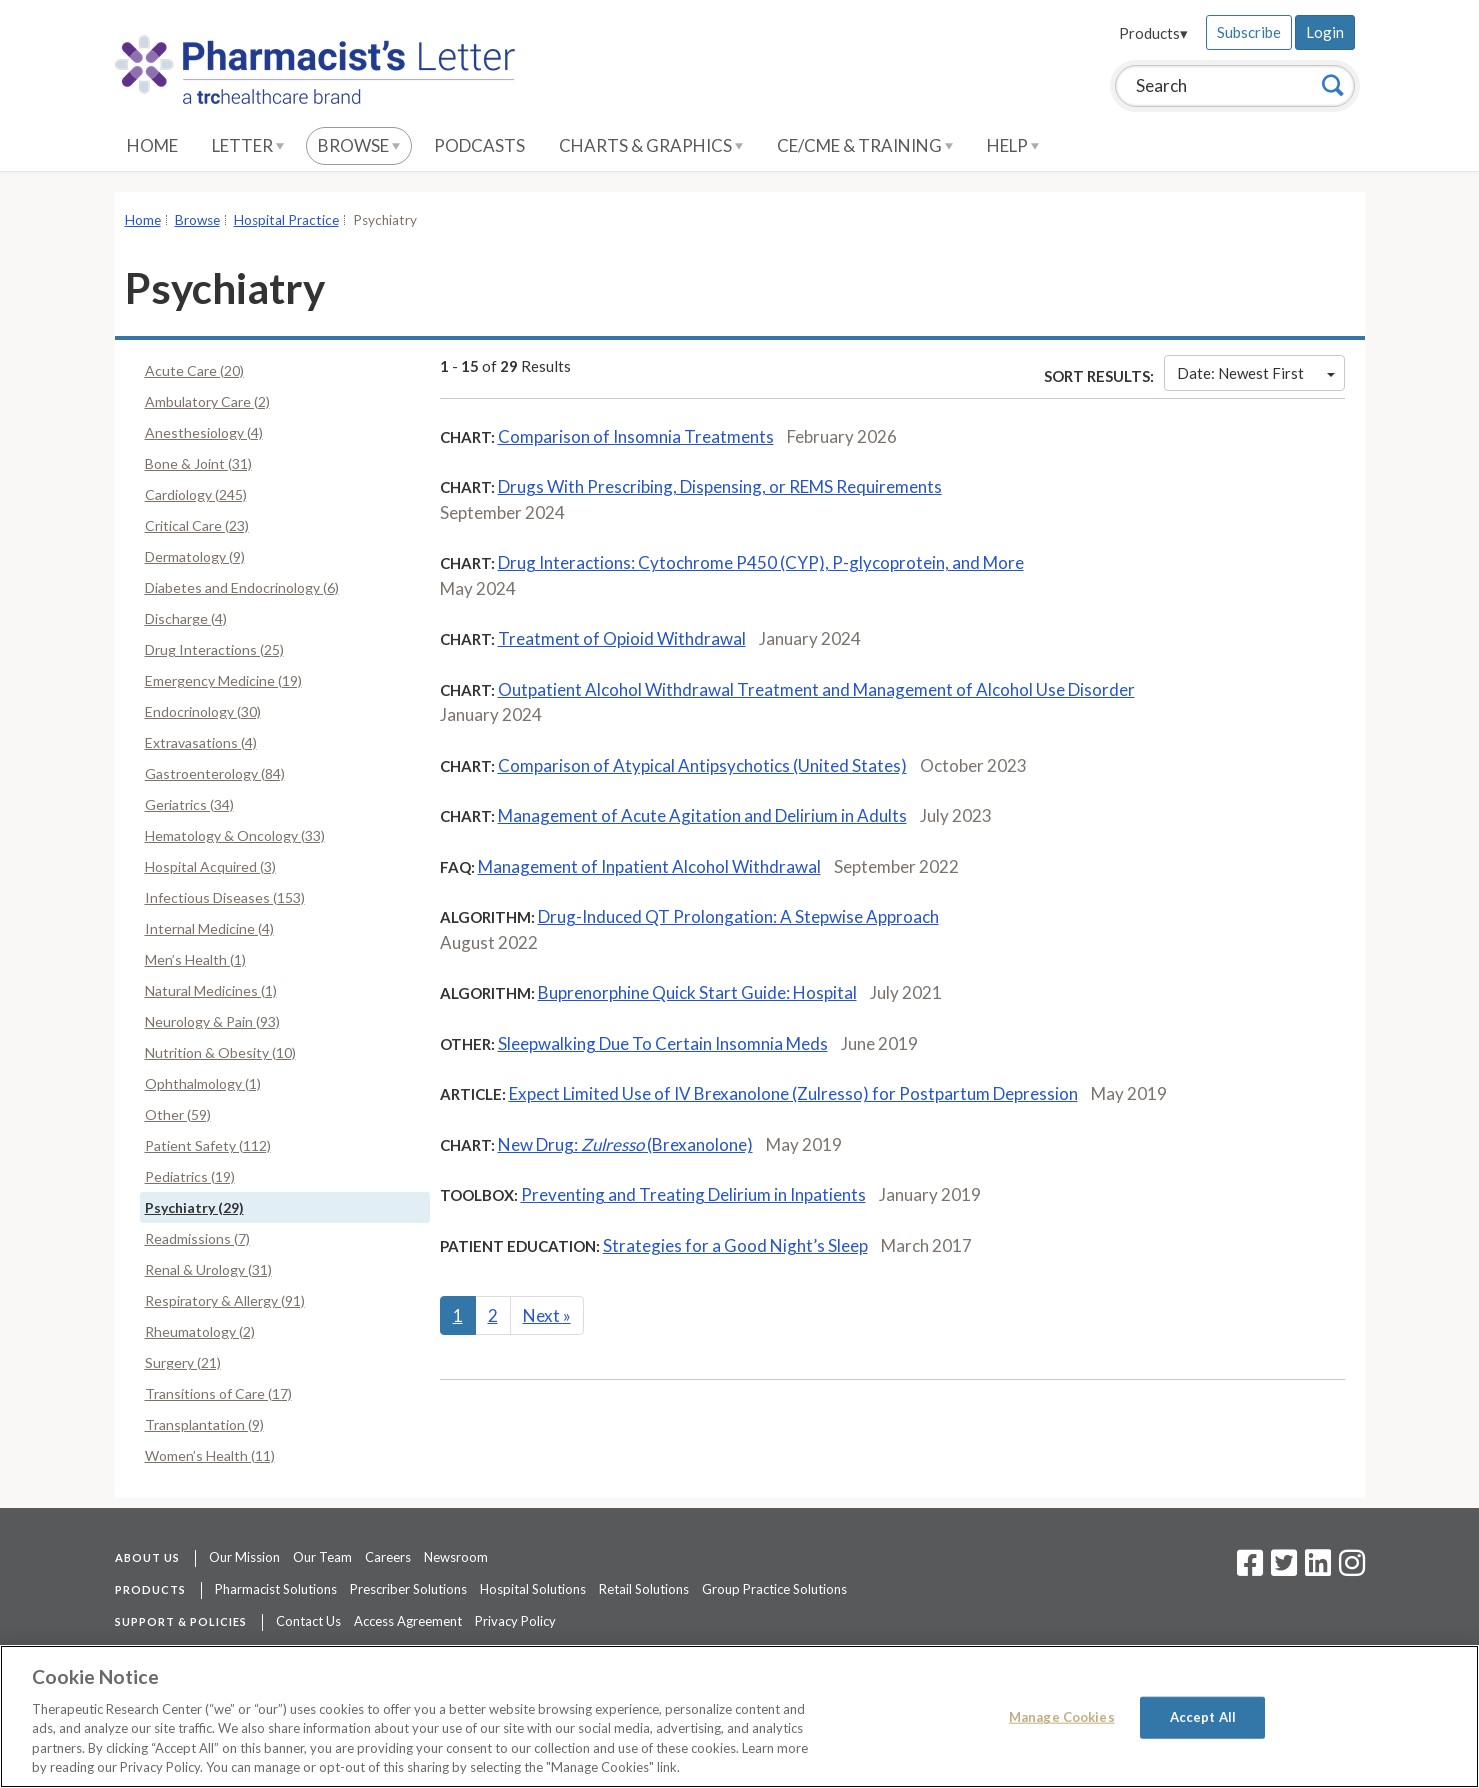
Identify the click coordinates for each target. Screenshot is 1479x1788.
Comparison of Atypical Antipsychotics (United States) (702, 765)
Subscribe (1249, 32)
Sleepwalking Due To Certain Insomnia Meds (663, 1043)
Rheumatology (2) (200, 1331)
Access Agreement (408, 1621)
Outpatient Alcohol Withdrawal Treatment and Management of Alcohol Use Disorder (816, 689)
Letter (248, 145)
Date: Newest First (1256, 373)
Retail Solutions (644, 1589)
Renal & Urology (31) (208, 1269)
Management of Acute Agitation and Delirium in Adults (702, 815)
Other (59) (178, 1114)
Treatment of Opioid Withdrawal (622, 638)
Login (1325, 32)
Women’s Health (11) (210, 1455)
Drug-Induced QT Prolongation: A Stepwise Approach (738, 916)
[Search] (1333, 85)
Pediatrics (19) (190, 1176)
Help (1013, 145)
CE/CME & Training (865, 145)
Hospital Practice (286, 220)
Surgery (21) (183, 1362)
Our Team (322, 1557)
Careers (388, 1557)
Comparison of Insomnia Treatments (636, 436)
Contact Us (308, 1621)
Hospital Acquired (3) (210, 866)
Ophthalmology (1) (203, 1083)
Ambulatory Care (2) (207, 401)
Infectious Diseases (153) (225, 897)
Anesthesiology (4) (204, 432)
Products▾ (1153, 33)
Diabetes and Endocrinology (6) (242, 587)
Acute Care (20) (194, 370)
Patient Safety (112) (208, 1145)
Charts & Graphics (651, 145)
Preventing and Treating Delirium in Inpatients (693, 1194)
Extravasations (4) (201, 742)
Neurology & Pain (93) (212, 1021)
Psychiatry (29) (194, 1207)
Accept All (1203, 1717)
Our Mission (244, 1557)
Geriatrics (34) (189, 804)
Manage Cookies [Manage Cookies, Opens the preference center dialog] (1062, 1717)
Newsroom (456, 1557)
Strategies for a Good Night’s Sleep (735, 1245)
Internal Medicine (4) (209, 928)
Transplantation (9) (204, 1424)
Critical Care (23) (197, 525)
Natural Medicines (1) (211, 990)
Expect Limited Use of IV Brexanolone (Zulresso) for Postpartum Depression (793, 1093)
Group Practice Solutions (774, 1589)
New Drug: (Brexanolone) (625, 1144)
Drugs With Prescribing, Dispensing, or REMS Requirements (720, 486)
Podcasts (479, 145)
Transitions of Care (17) (218, 1393)
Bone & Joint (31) (198, 463)
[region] (739, 1716)
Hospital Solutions (533, 1589)
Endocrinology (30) (203, 711)
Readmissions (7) (197, 1238)
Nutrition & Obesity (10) (220, 1052)
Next (547, 1315)
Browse (359, 145)
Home (152, 145)
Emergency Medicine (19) (223, 680)
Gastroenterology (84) (215, 773)
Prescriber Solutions (408, 1589)
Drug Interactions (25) (214, 649)
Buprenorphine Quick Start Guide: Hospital (697, 992)
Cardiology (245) (196, 494)
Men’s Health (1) (195, 959)
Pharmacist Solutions (276, 1589)
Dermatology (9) (195, 556)
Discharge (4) (186, 618)
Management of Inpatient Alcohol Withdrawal (649, 866)
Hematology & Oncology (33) (235, 835)
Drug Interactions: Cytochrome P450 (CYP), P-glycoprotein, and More (761, 562)
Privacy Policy (515, 1621)
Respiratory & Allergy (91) (225, 1300)
